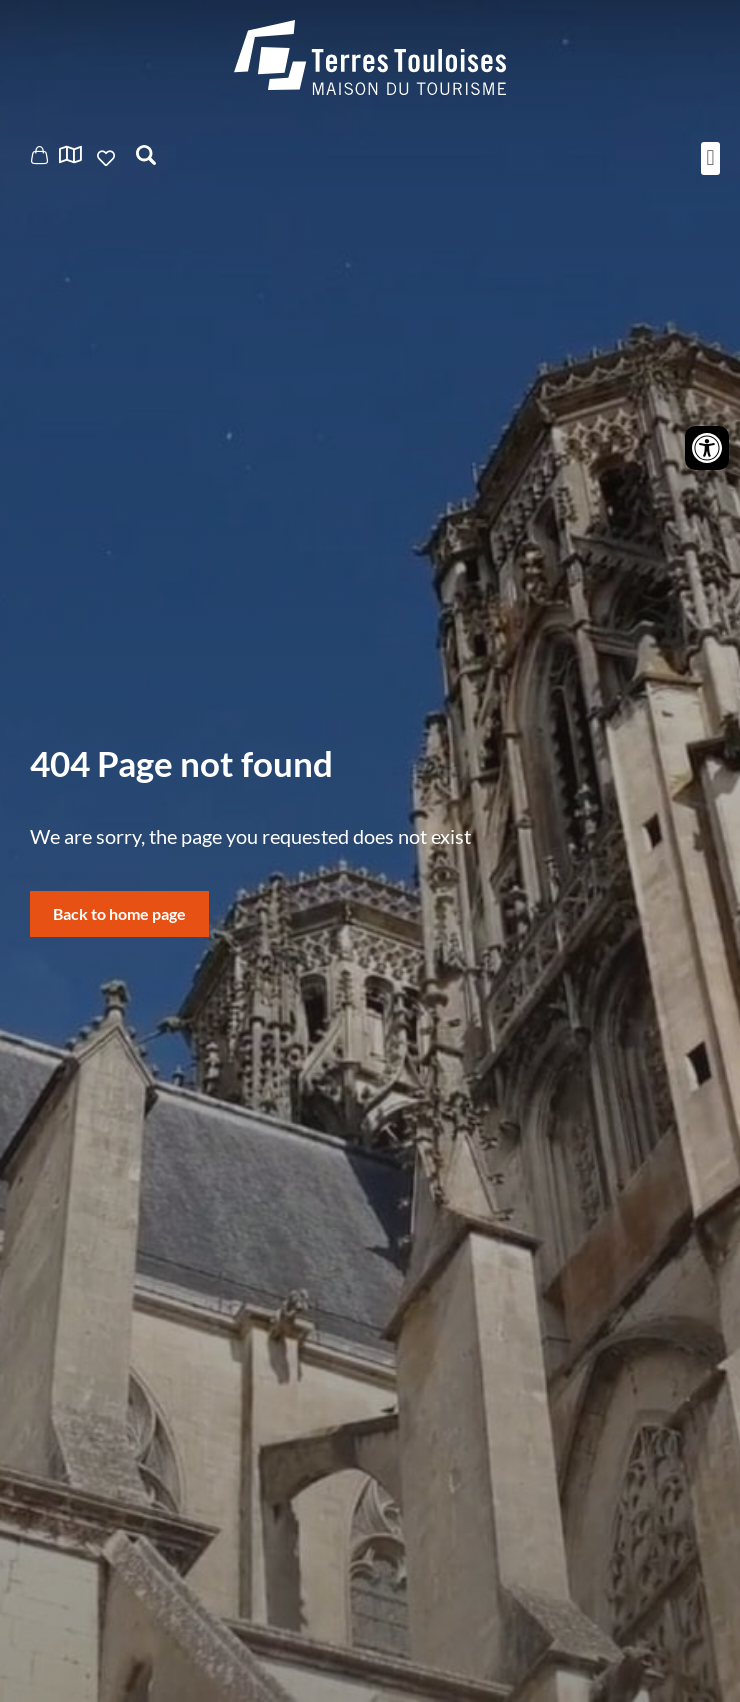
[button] (710, 158)
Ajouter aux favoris (108, 158)
